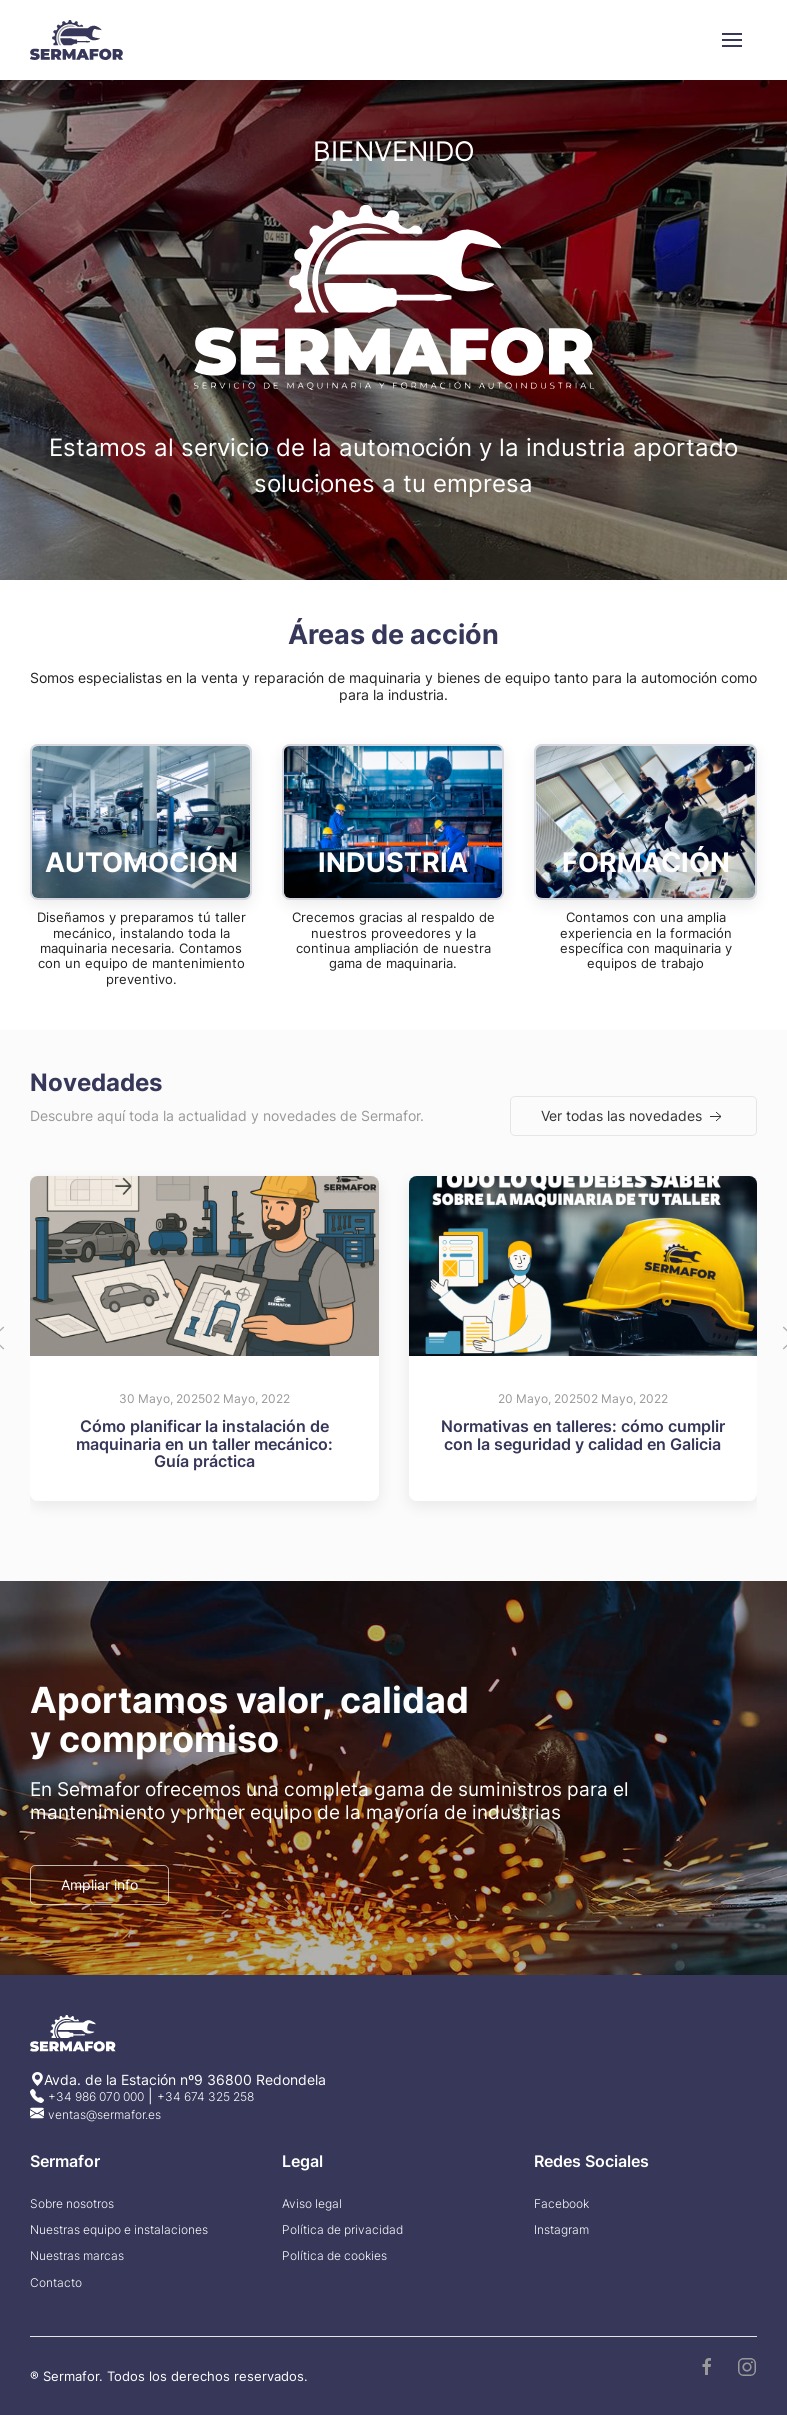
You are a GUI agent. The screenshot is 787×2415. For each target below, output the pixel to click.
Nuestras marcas (77, 2262)
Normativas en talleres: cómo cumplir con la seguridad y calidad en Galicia (583, 1439)
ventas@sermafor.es (104, 2119)
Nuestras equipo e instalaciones (119, 2235)
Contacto (56, 2289)
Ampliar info (99, 1888)
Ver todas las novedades (633, 1120)
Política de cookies (334, 2262)
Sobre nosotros (72, 2209)
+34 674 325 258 (205, 2101)
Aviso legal (312, 2209)
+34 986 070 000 (96, 2101)
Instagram (561, 2235)
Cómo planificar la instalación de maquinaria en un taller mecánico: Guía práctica (204, 1447)
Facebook (561, 2209)
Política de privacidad (342, 2235)
